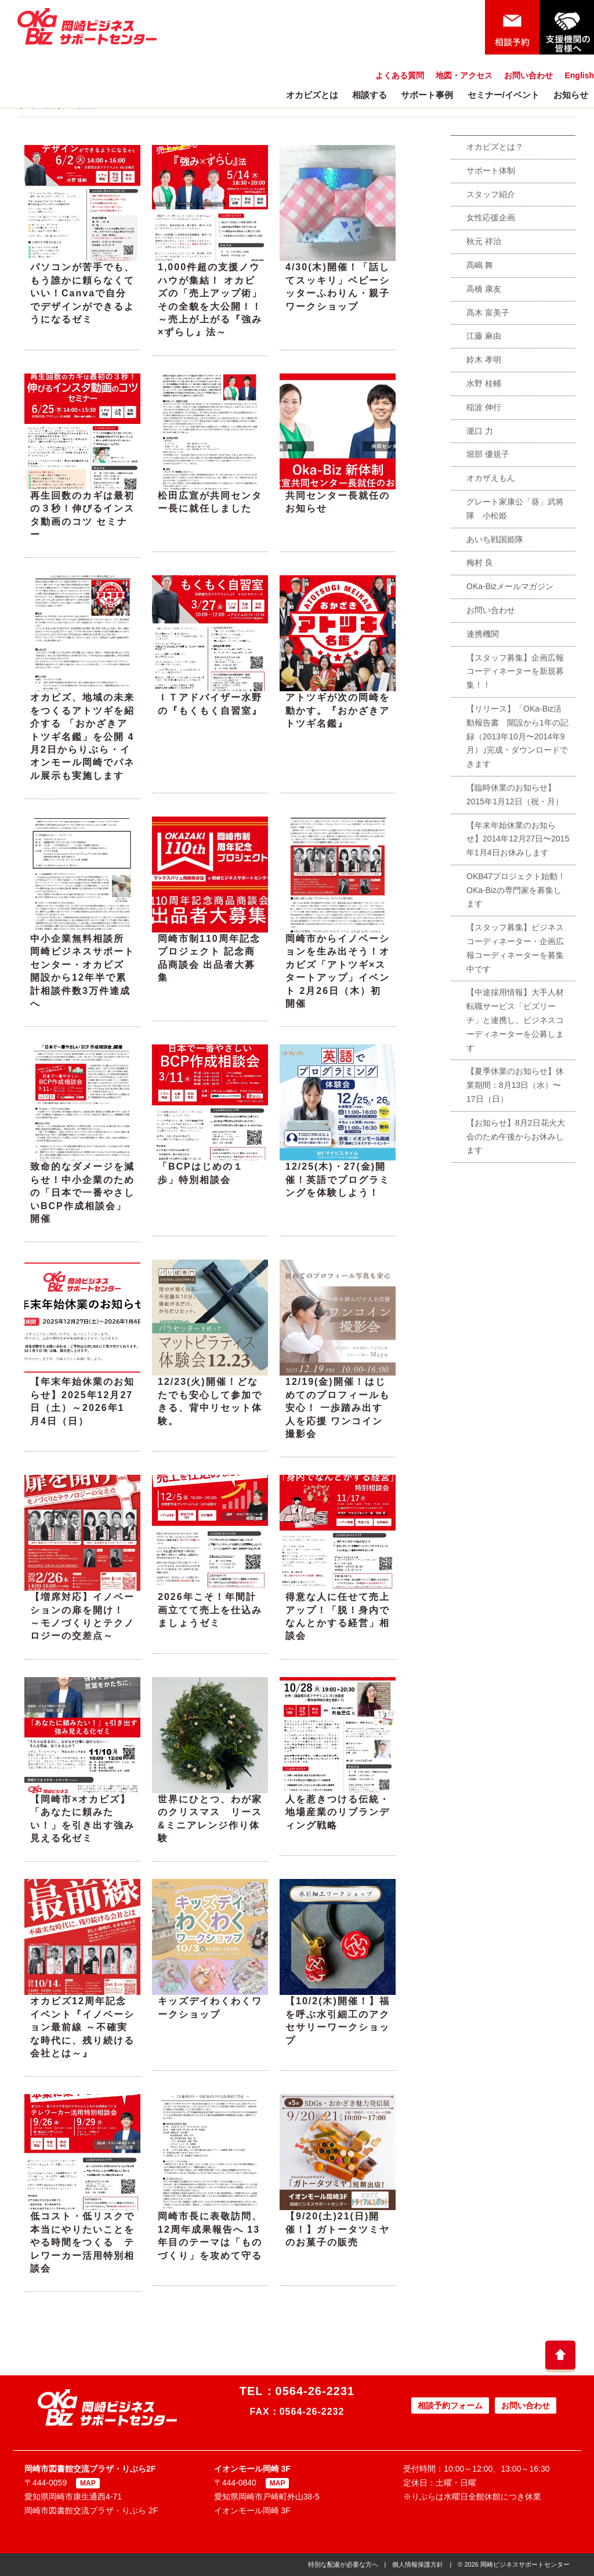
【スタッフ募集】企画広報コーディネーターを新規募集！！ (515, 671)
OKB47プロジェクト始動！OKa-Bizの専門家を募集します (516, 890)
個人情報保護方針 (417, 2564)
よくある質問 (399, 75)
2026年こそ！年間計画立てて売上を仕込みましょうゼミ (210, 1610)
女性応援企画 (490, 217)
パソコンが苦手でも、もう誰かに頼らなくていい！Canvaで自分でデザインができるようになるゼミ (82, 293)
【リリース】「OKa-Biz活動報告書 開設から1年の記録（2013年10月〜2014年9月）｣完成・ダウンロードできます (517, 736)
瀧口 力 (479, 431)
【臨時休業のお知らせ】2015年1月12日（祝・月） (514, 794)
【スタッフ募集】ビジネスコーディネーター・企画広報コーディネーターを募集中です (515, 948)
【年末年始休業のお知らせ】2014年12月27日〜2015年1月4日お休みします (517, 839)
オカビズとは (312, 95)
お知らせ (570, 95)
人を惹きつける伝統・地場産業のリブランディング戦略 (337, 1812)
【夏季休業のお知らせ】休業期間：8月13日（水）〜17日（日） (515, 1085)
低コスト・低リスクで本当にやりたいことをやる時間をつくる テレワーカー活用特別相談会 (82, 2242)
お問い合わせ (528, 75)
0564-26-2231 (315, 2391)
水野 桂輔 (483, 383)
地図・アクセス (464, 75)
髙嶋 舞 (479, 265)
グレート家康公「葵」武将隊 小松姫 (515, 508)
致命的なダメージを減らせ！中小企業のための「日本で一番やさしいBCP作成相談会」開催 (82, 1193)
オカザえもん (490, 477)
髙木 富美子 (487, 312)
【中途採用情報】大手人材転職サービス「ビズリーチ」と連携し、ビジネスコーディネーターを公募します (515, 1020)
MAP (88, 2483)
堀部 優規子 (487, 454)
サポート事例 (427, 95)
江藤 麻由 (483, 335)
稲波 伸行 (483, 407)
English (579, 75)
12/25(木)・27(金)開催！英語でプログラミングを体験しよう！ (337, 1180)
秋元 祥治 (483, 241)
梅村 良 (479, 562)
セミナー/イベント (503, 95)
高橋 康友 (483, 288)
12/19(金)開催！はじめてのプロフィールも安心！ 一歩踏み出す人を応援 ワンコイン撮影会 (337, 1408)
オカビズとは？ (494, 146)
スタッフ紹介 (490, 194)
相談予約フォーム (450, 2405)
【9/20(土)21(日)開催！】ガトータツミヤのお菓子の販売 (337, 2229)
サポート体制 (490, 170)
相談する (369, 95)
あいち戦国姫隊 (494, 539)
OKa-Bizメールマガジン (509, 586)
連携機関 (482, 633)
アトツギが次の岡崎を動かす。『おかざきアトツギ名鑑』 (337, 710)
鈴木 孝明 (483, 359)
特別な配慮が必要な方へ (343, 2564)
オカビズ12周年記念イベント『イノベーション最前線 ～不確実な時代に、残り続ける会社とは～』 (82, 2027)
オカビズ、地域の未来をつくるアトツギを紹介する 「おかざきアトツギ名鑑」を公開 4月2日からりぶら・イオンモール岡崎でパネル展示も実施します (82, 736)
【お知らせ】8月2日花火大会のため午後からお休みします (515, 1136)
